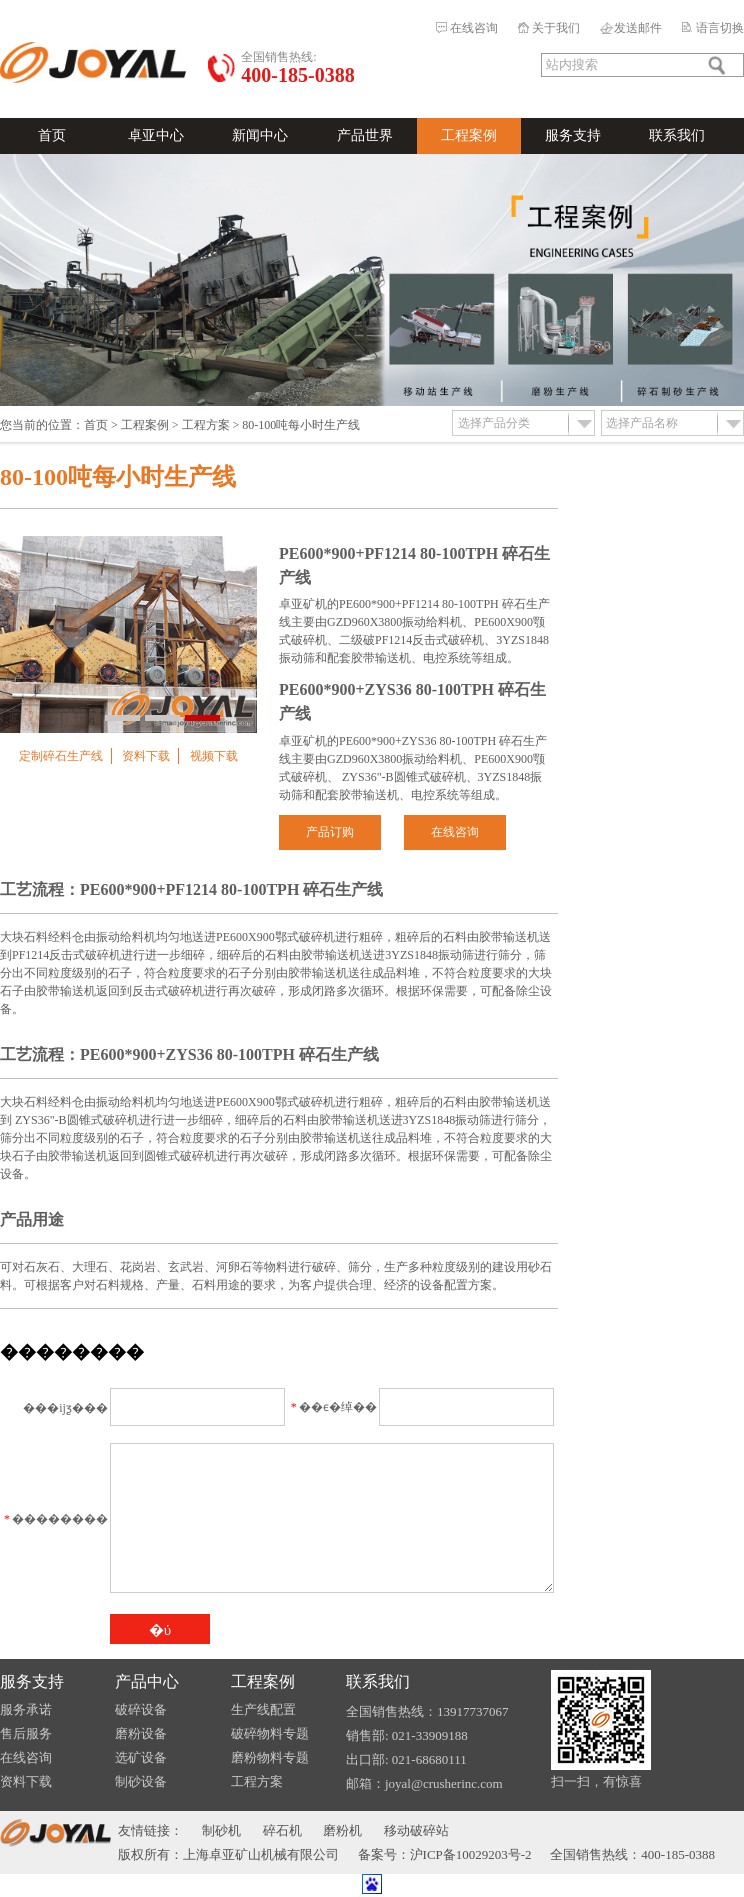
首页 (52, 135)
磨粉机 (342, 1830)
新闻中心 (260, 135)
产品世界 (365, 135)
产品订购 (330, 832)
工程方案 (206, 425)
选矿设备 (141, 1757)
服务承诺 (26, 1709)
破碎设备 (141, 1709)
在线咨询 (474, 28)
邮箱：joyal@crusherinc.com (424, 1783)
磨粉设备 (141, 1733)
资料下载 (146, 756)
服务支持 (573, 135)
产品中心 (147, 1681)
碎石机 (282, 1830)
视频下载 (214, 756)
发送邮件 (638, 28)
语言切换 (720, 28)
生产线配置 (263, 1709)
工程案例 (469, 135)
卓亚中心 (156, 135)
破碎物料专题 (270, 1733)
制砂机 (221, 1830)
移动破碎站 (416, 1830)
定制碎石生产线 (61, 756)
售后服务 (26, 1733)
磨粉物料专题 (270, 1757)
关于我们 (556, 28)
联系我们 (677, 135)
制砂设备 (141, 1781)
